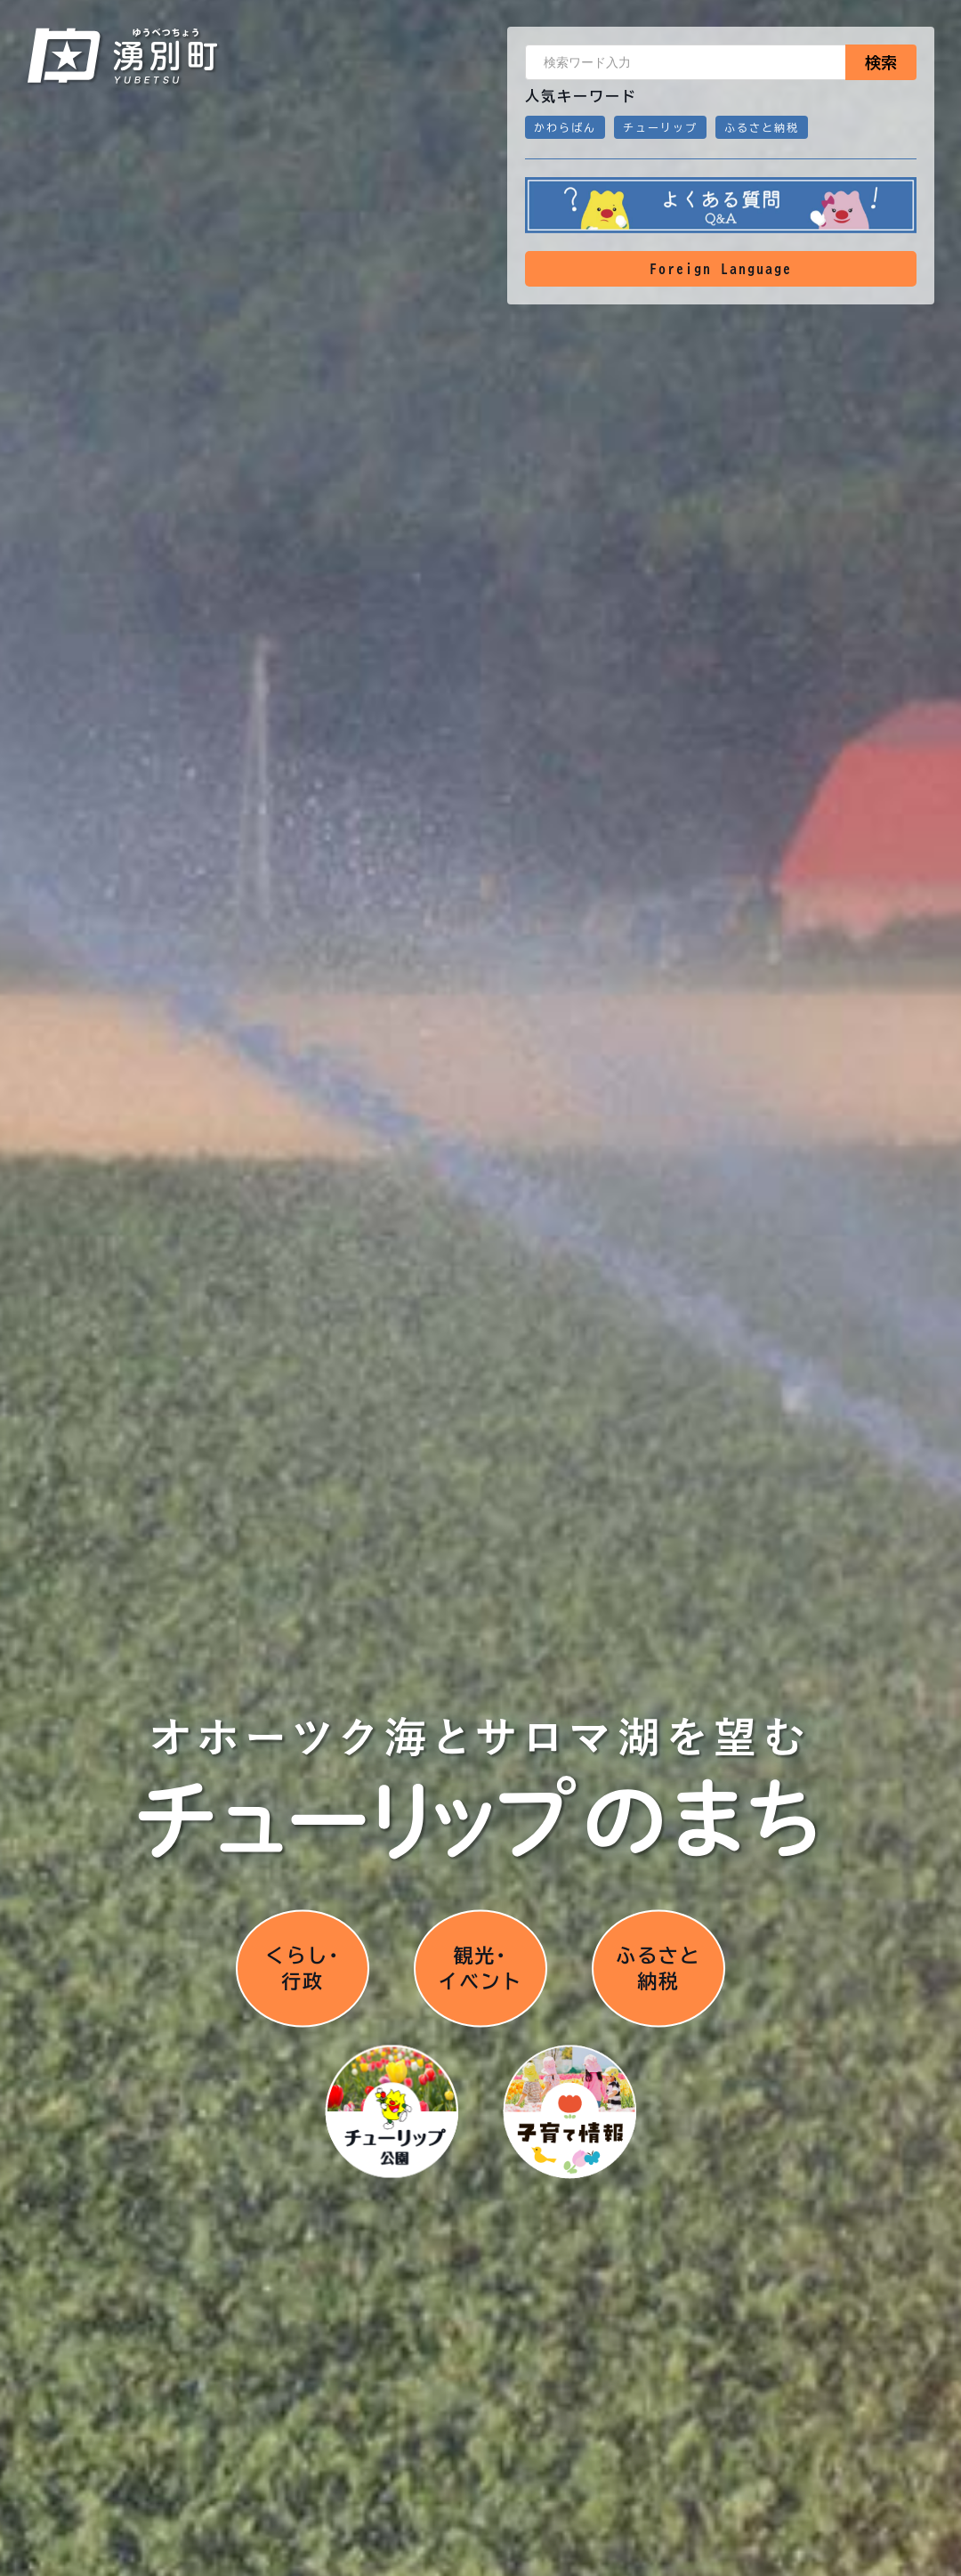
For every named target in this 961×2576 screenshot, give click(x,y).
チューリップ (660, 127)
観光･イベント (480, 1966)
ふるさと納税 (761, 127)
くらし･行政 (302, 1966)
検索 (881, 62)
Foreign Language (721, 269)
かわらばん (565, 127)
